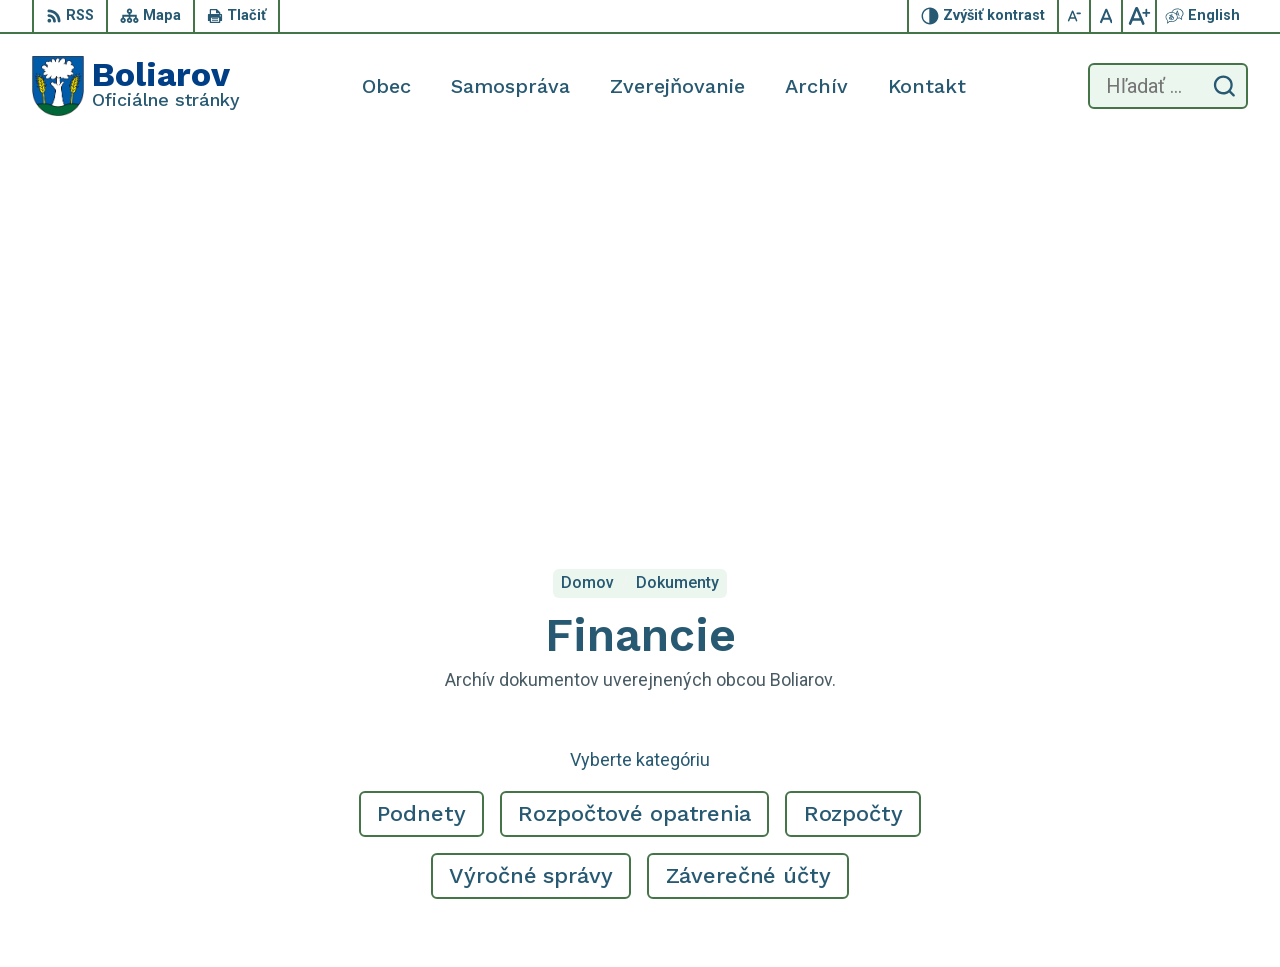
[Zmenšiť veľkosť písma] (1075, 16)
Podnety (421, 432)
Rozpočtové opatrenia (634, 432)
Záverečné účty (748, 494)
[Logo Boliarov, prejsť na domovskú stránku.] (136, 86)
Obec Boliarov (199, 766)
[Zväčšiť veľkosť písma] (1139, 16)
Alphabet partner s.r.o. (296, 747)
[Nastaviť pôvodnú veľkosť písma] (1107, 16)
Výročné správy (530, 494)
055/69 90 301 (1106, 841)
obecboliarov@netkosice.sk (1151, 863)
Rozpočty (853, 432)
